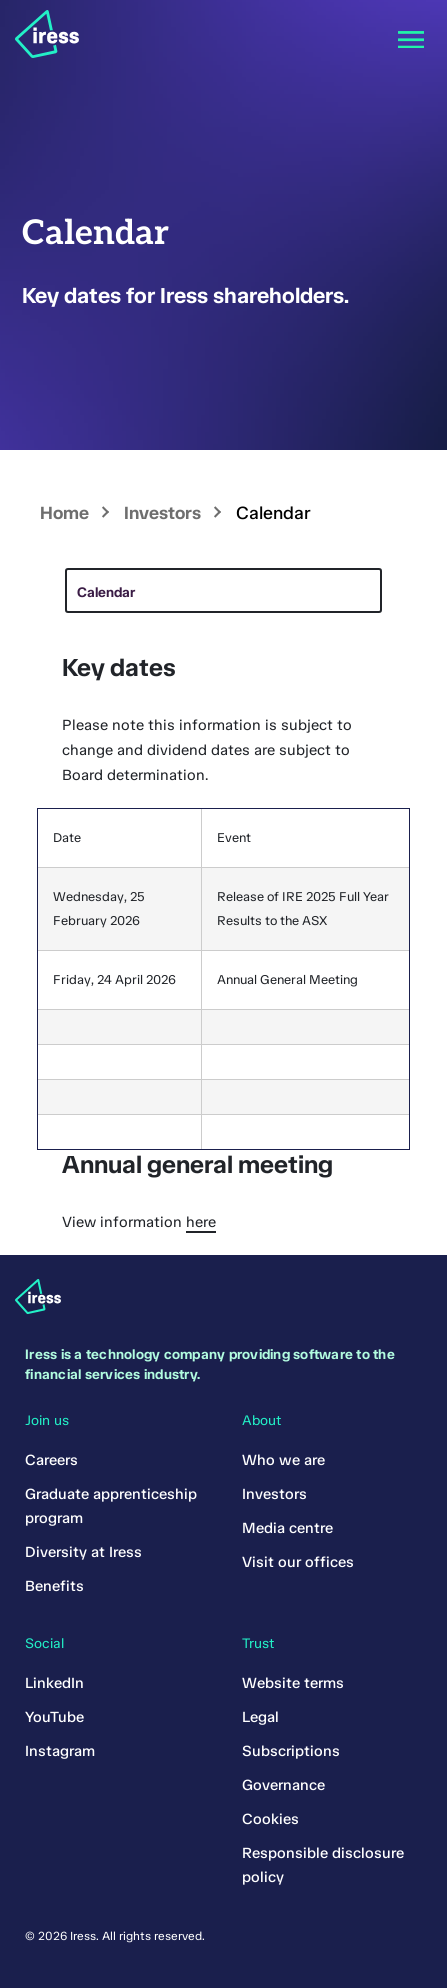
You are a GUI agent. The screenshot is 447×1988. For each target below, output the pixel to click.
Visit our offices (298, 1562)
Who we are (283, 1460)
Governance (283, 1785)
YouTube (54, 1717)
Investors (162, 513)
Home (64, 513)
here (201, 1222)
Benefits (54, 1586)
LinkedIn (54, 1683)
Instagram (60, 1751)
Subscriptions (291, 1751)
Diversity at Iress (83, 1552)
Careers (51, 1460)
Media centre (287, 1528)
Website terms (293, 1683)
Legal (260, 1717)
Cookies (270, 1819)
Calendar (106, 592)
